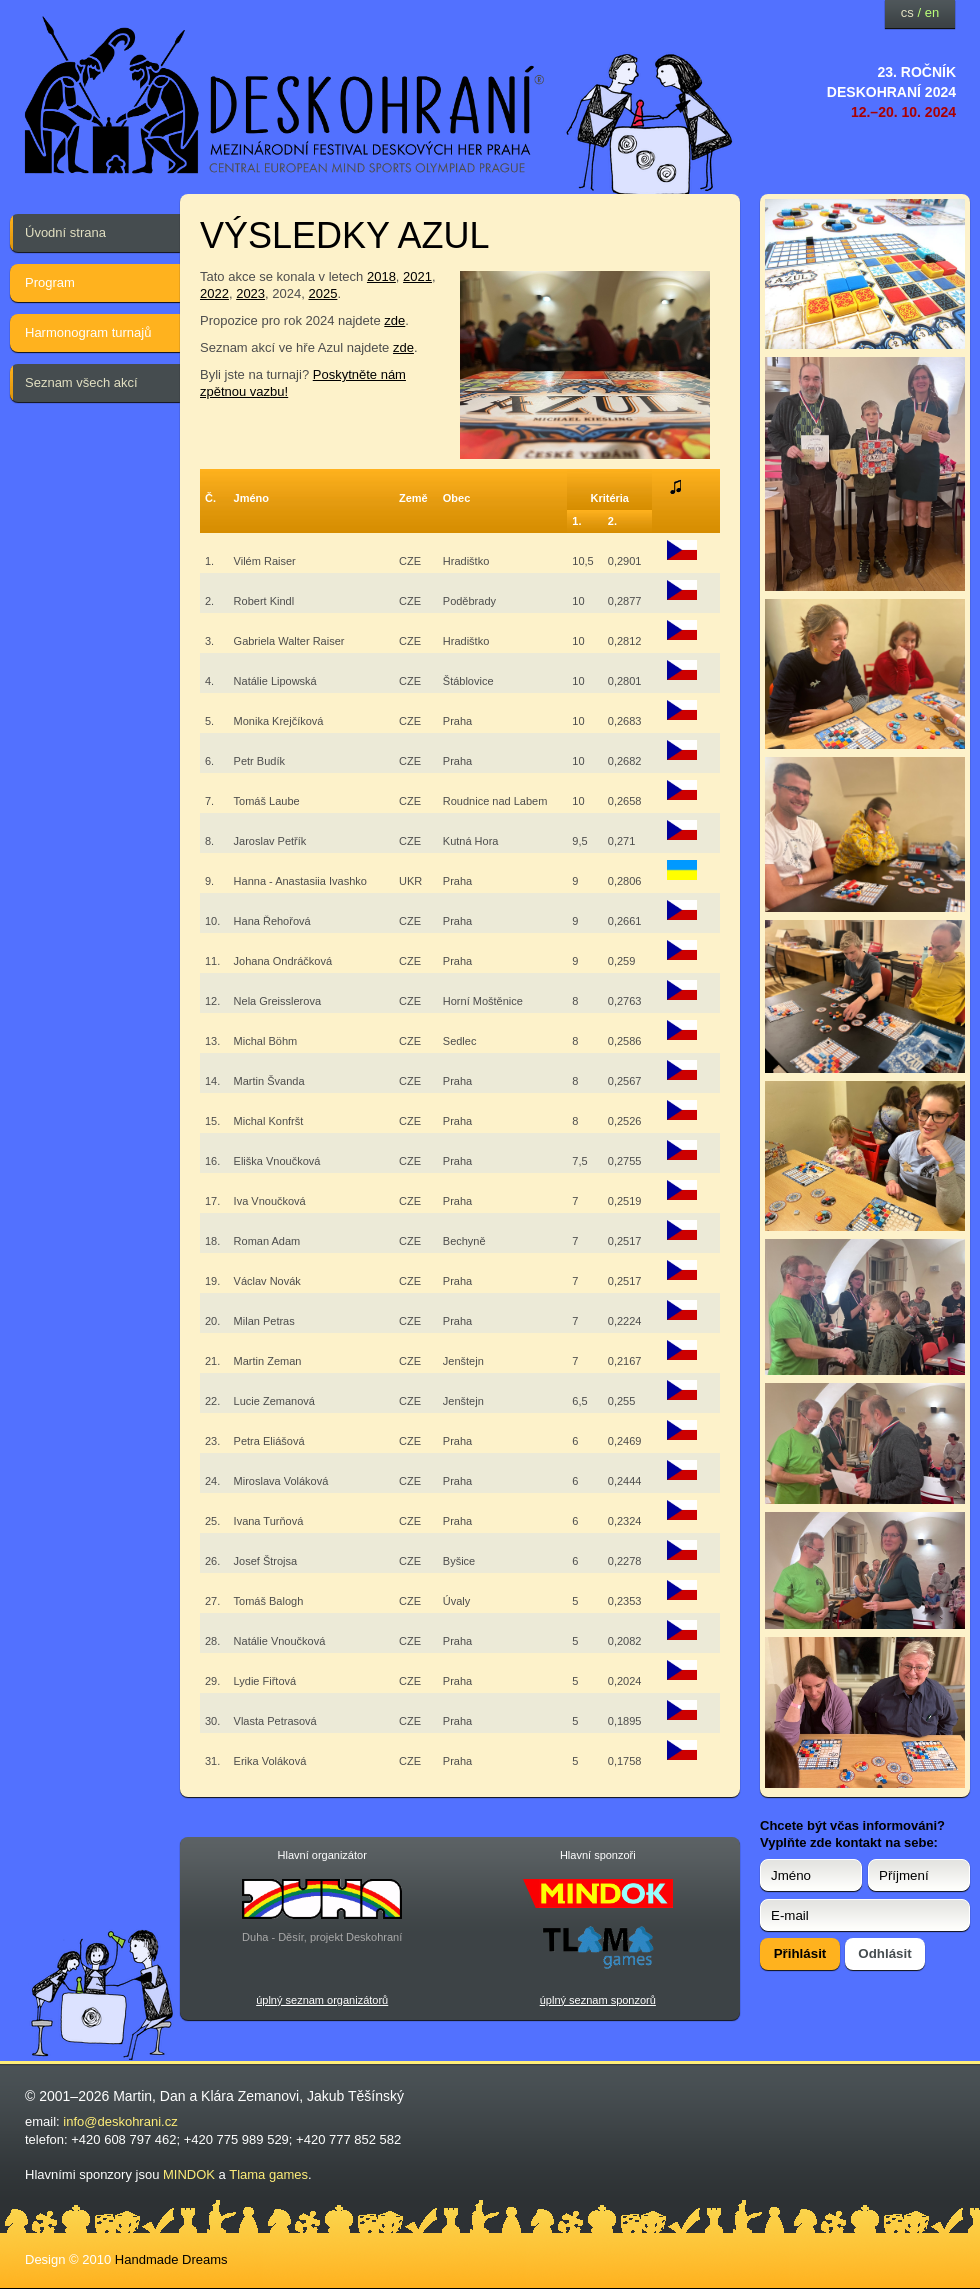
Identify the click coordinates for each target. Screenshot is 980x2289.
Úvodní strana (65, 232)
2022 (214, 293)
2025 (322, 293)
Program (50, 282)
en (932, 12)
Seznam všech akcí (81, 382)
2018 (381, 276)
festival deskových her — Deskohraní (285, 95)
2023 (250, 293)
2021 (417, 276)
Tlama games (268, 2174)
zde (394, 320)
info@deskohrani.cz (120, 2121)
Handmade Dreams (171, 2259)
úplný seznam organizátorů (322, 2000)
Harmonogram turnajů (88, 332)
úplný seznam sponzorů (598, 2000)
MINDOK (189, 2174)
